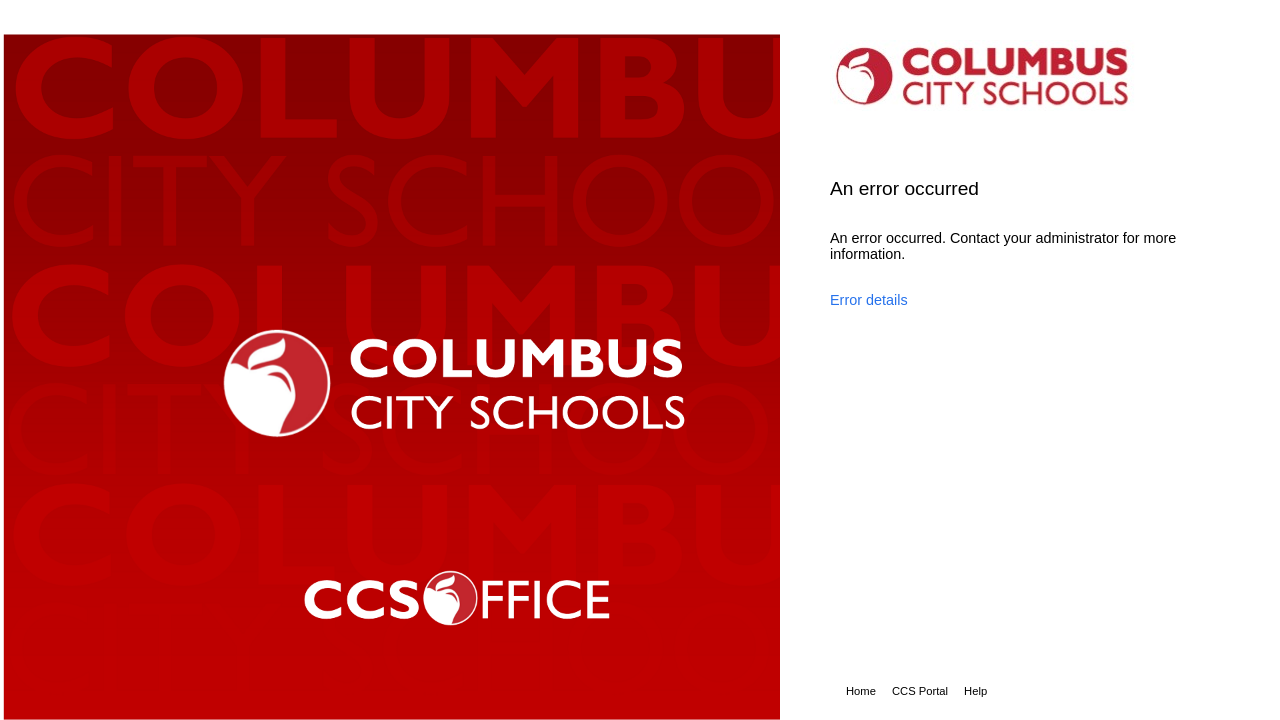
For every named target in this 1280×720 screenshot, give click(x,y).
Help (975, 691)
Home (861, 691)
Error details (869, 300)
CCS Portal (920, 691)
